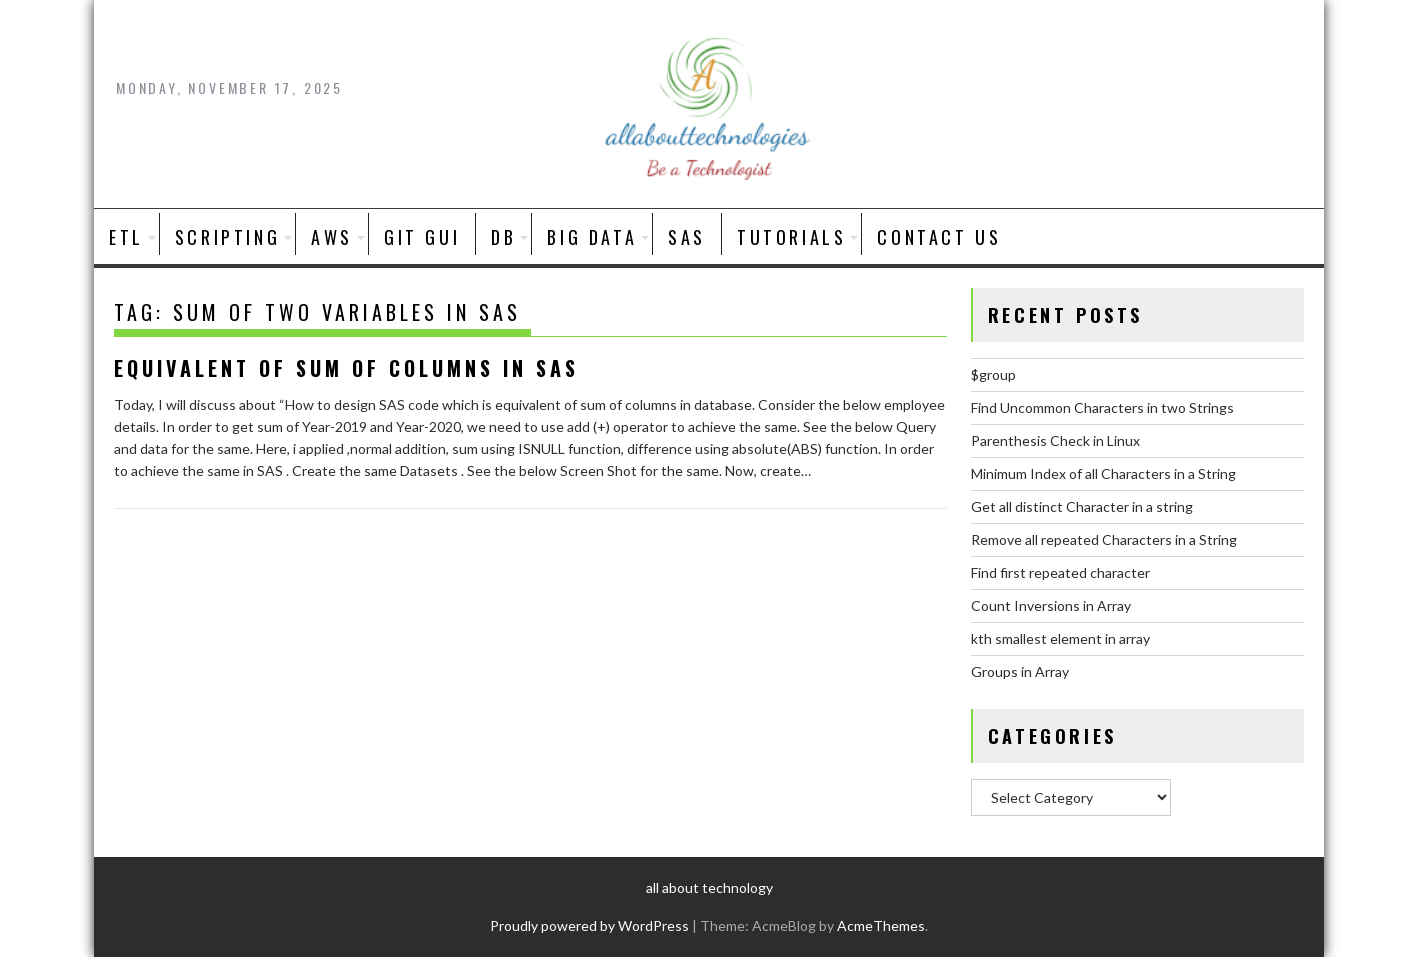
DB (503, 237)
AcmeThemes (881, 925)
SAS (687, 237)
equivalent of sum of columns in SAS (346, 368)
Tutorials (791, 237)
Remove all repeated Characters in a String (1104, 539)
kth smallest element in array (1060, 638)
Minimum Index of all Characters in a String (1103, 473)
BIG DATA (592, 237)
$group (993, 374)
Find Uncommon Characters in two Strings (1102, 407)
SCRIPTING (227, 237)
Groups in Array (1020, 671)
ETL (126, 237)
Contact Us (939, 237)
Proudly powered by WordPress (589, 925)
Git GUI (422, 237)
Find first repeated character (1060, 572)
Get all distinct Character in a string (1082, 506)
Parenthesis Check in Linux (1055, 440)
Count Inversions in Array (1051, 605)
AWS (332, 237)
